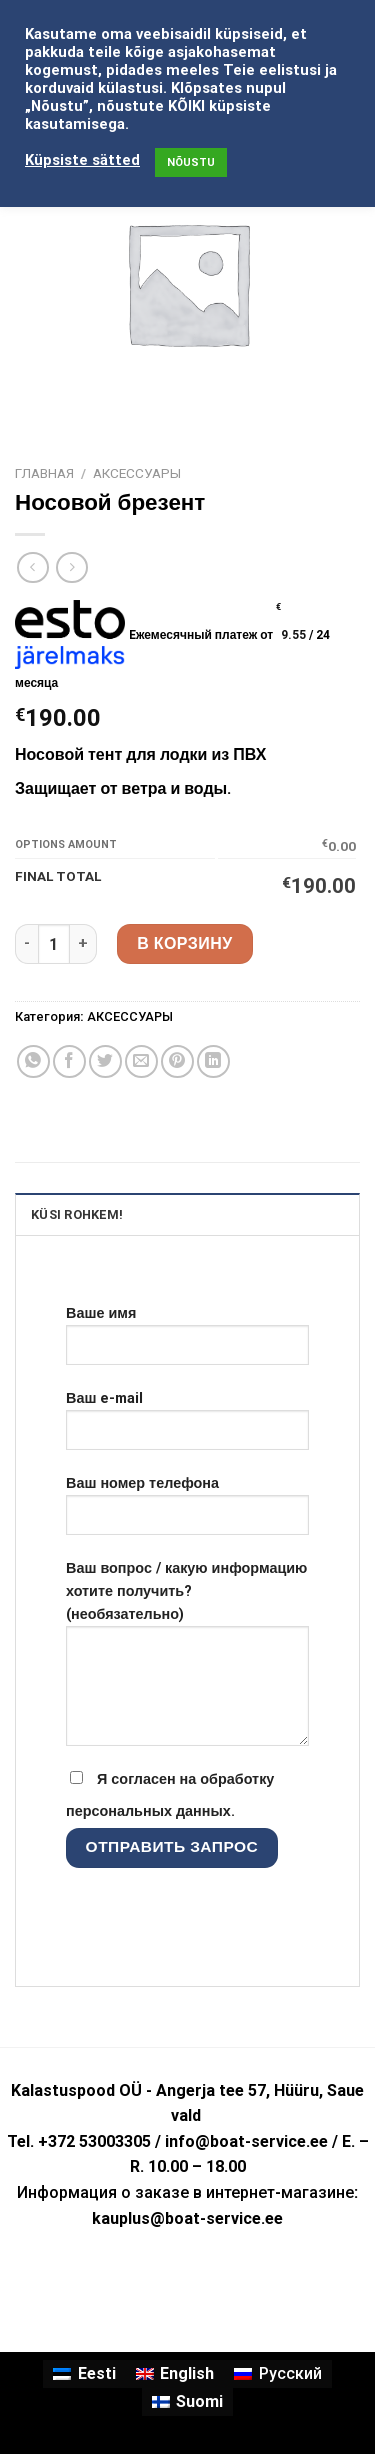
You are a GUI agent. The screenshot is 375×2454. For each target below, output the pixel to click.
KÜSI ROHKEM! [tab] (77, 1214)
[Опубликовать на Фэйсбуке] (69, 1061)
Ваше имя (187, 1343)
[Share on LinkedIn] (213, 1061)
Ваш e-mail (187, 1428)
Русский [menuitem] (290, 2373)
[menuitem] (84, 2374)
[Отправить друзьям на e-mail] (141, 1061)
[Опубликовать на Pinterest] (177, 1061)
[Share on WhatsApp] (33, 1061)
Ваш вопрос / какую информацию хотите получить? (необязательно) (187, 1661)
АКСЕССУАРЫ (137, 473)
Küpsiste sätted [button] (82, 160)
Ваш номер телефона (187, 1513)
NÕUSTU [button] (191, 162)
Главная (44, 473)
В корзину (185, 943)
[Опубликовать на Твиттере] (105, 1061)
